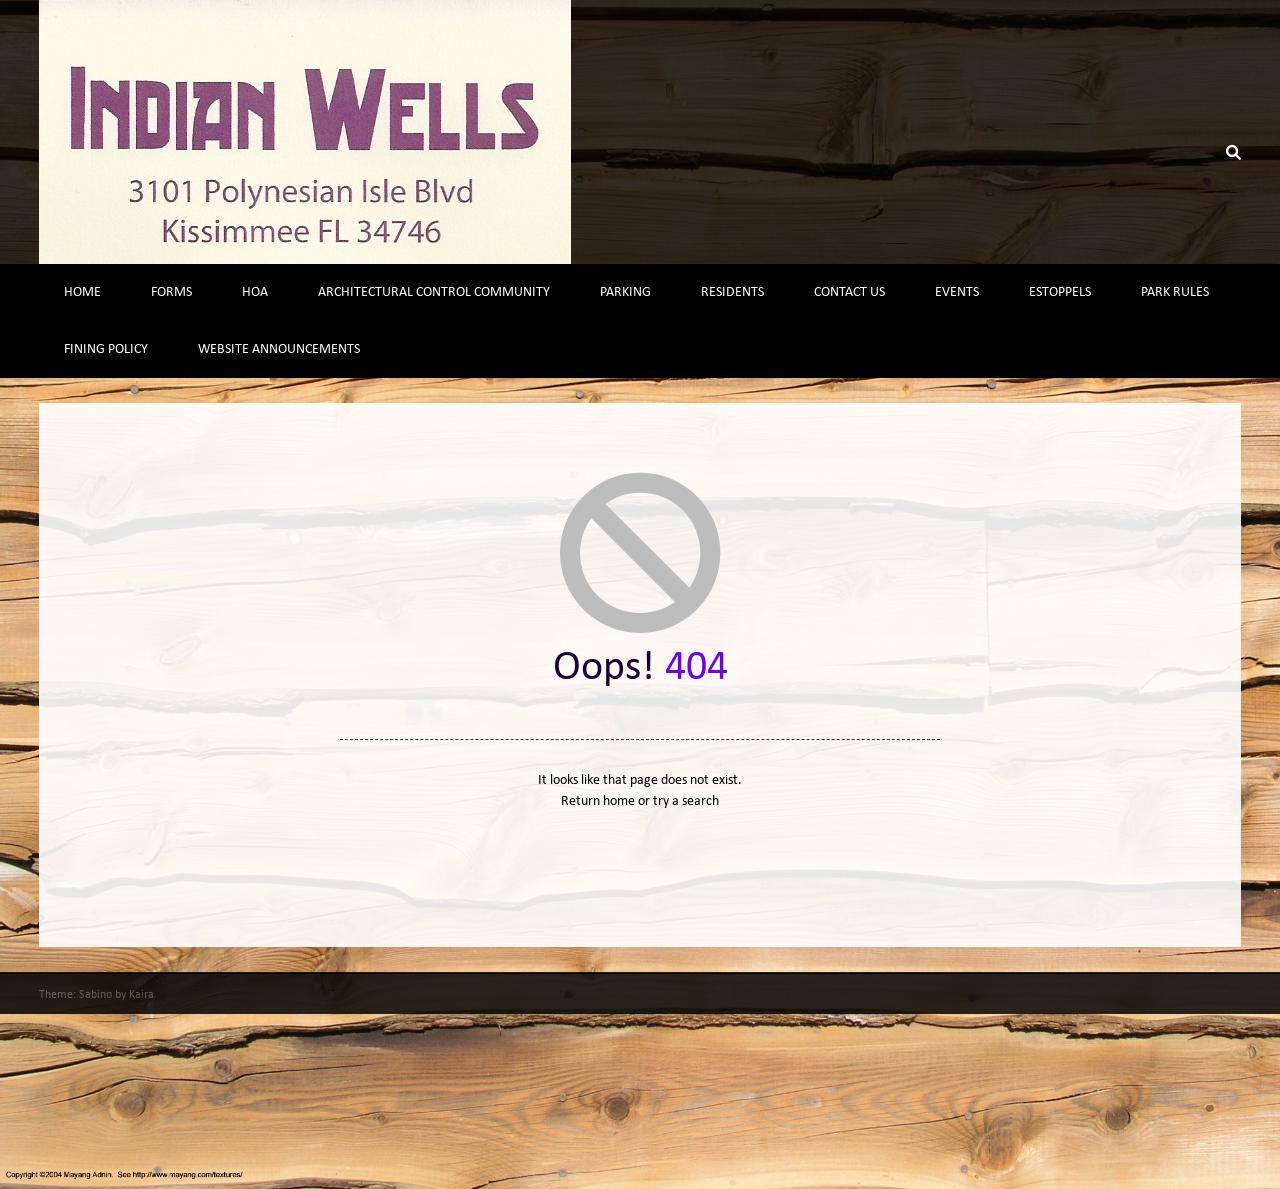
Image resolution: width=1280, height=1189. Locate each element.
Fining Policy (106, 349)
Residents (732, 292)
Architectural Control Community (434, 292)
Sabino (95, 995)
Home (82, 292)
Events (957, 292)
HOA (255, 292)
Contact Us (849, 292)
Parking (625, 292)
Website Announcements (279, 349)
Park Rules (1175, 292)
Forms (171, 292)
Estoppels (1060, 292)
